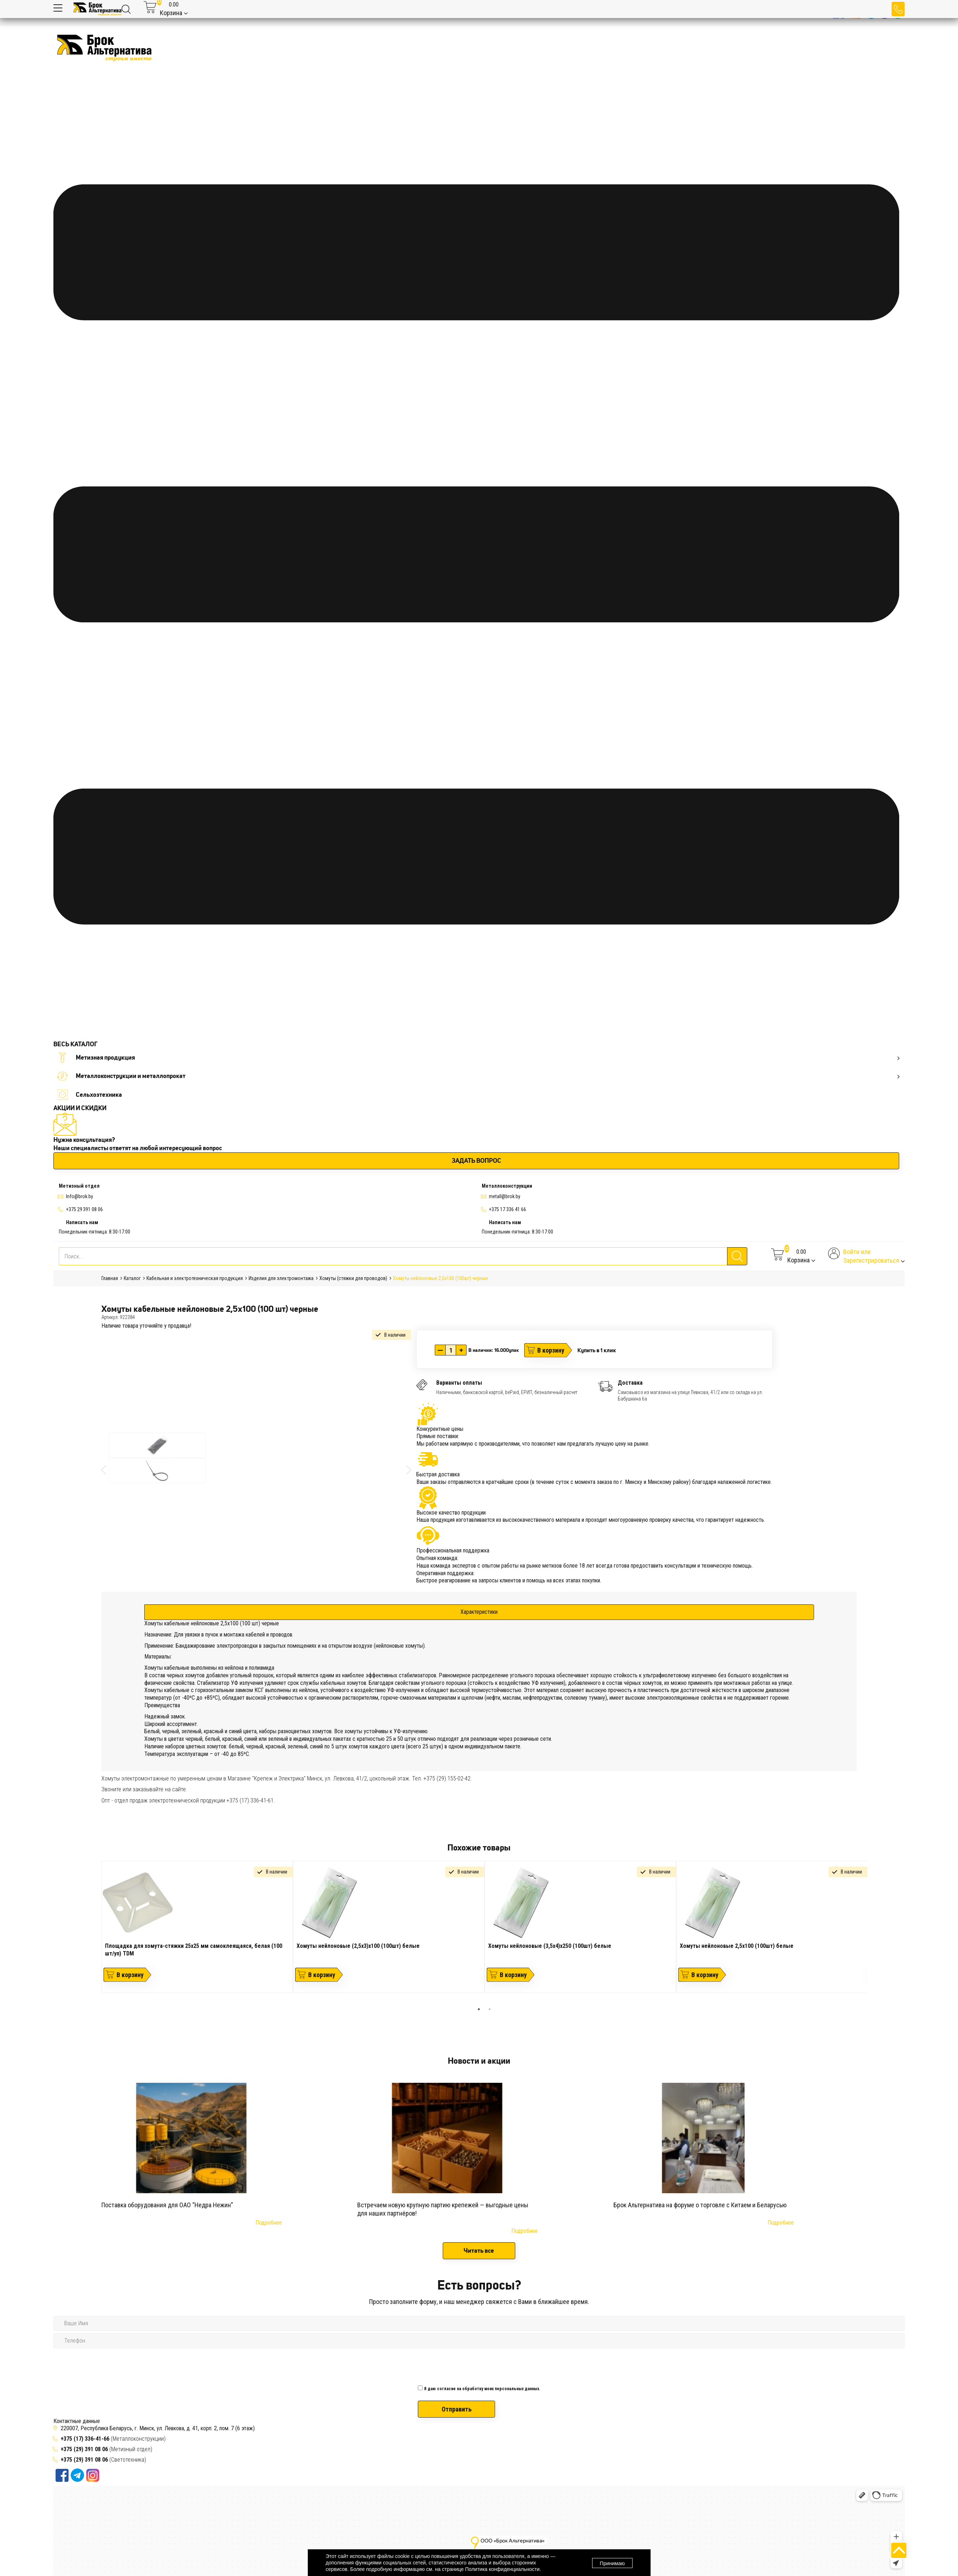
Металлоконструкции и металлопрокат (478, 1076)
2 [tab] (489, 2009)
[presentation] (473, 2365)
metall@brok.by (504, 1196)
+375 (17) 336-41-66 (86, 2438)
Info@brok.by (79, 1196)
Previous (96, 1932)
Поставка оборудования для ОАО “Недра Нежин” (167, 2205)
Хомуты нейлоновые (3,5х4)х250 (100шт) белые (549, 1945)
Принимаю (612, 2563)
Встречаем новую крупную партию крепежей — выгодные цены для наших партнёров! (442, 2209)
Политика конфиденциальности (502, 2569)
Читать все (479, 2251)
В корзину (550, 1350)
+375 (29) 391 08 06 (84, 2449)
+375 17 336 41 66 (507, 1209)
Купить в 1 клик (596, 1350)
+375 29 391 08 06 (84, 1209)
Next (872, 1932)
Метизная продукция (478, 1057)
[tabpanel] (197, 1927)
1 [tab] (478, 2009)
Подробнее (268, 2222)
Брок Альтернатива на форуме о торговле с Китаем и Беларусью (700, 2205)
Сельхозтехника (89, 1095)
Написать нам (82, 1222)
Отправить (457, 2409)
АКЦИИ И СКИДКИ (79, 1108)
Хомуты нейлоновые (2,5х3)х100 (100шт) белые (358, 1945)
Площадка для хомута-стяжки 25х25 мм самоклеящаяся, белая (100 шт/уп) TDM (193, 1949)
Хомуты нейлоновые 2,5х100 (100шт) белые (736, 1945)
